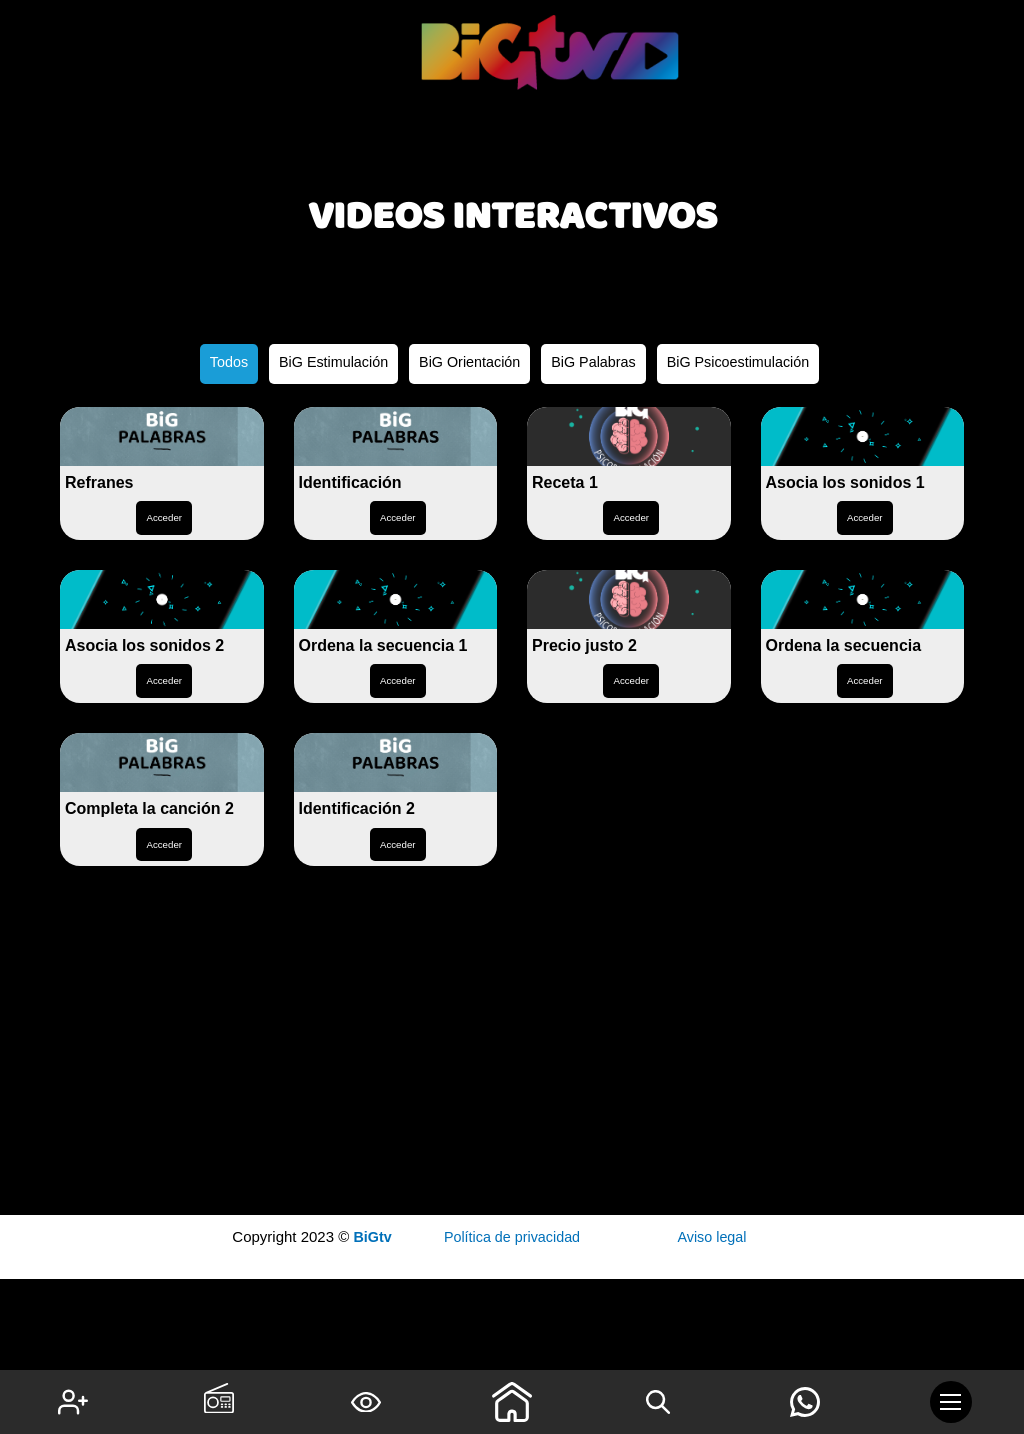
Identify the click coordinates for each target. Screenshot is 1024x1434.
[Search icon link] (658, 1402)
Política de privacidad (512, 1237)
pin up (1017, 55)
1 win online (1007, 53)
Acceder (164, 634)
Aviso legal (712, 1237)
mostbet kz (1012, 55)
